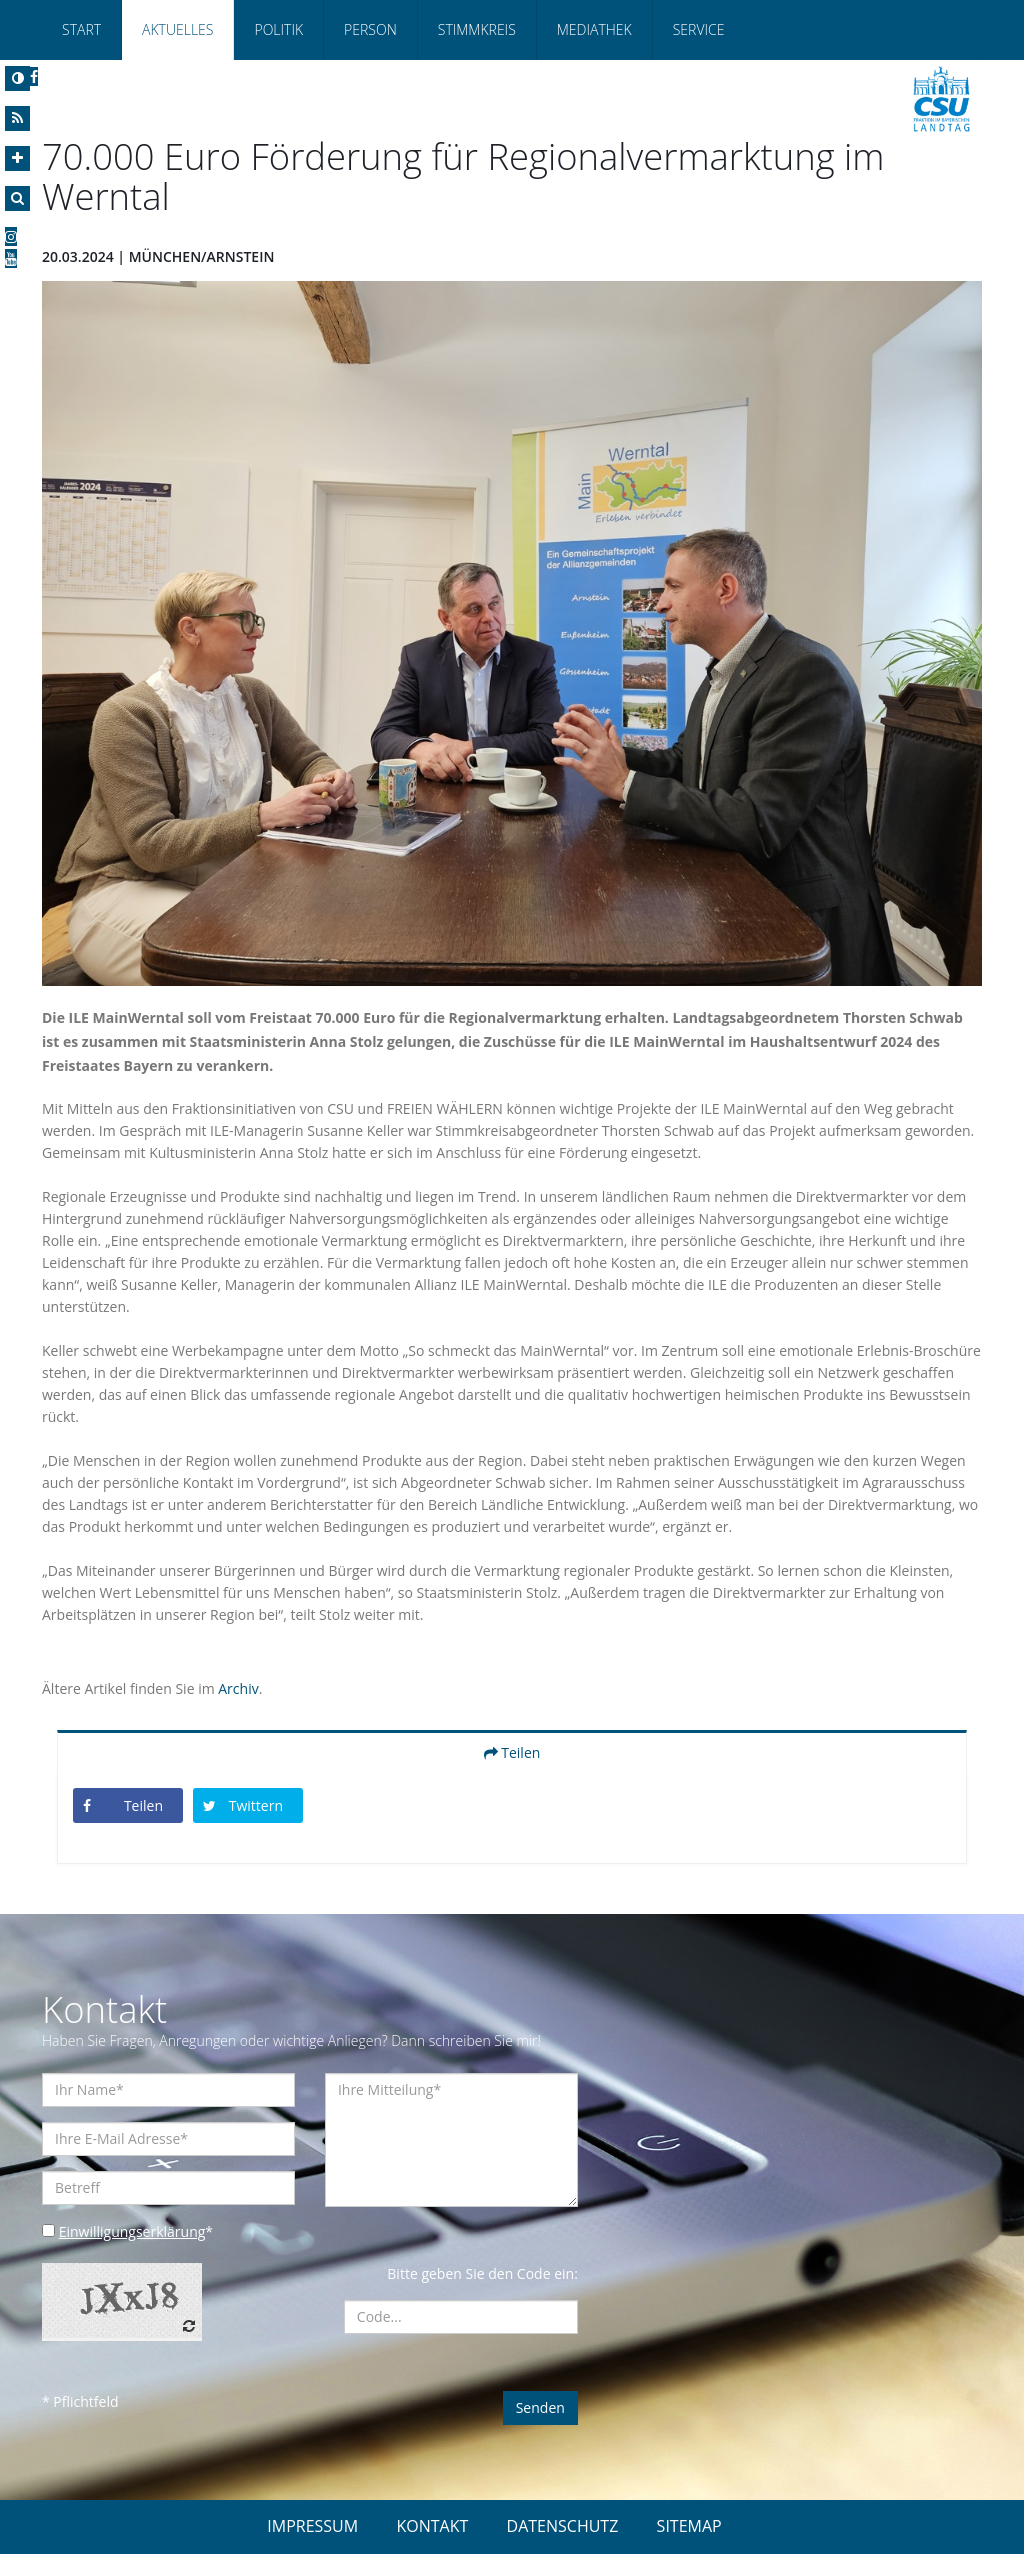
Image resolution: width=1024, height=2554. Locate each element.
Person (370, 29)
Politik (278, 29)
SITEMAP (689, 2526)
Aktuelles (177, 29)
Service (699, 29)
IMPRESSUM (312, 2526)
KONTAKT (432, 2526)
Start (81, 29)
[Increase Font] (17, 158)
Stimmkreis (477, 29)
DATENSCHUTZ (563, 2526)
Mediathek (594, 29)
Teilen (512, 1752)
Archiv (238, 1688)
